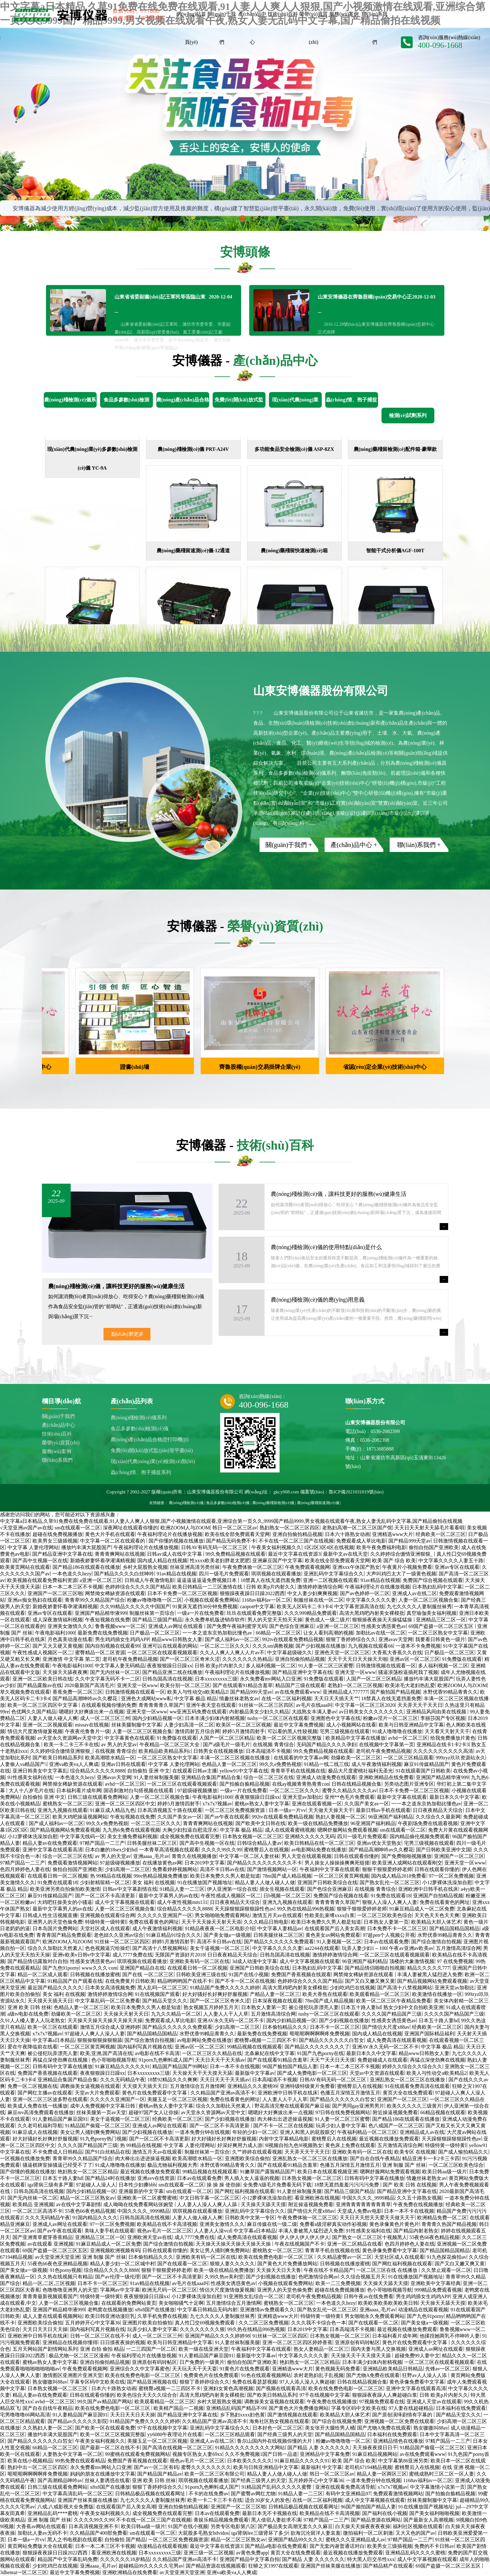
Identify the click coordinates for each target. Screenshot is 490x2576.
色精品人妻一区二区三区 (229, 1764)
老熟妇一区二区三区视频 (354, 1685)
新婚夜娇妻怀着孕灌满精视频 (102, 1560)
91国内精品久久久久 (95, 2217)
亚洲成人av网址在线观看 (176, 1626)
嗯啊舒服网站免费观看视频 (347, 1830)
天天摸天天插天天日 (50, 2000)
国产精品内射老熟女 (415, 2230)
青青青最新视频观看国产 (50, 2296)
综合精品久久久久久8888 (97, 1770)
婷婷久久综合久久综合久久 (412, 2066)
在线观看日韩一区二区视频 (58, 1876)
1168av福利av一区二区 (266, 1600)
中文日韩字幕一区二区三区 (209, 2198)
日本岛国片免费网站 (55, 1928)
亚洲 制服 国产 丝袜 (404, 2165)
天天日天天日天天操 (45, 2329)
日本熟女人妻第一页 (386, 1922)
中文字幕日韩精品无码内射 (207, 2309)
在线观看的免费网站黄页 (128, 2303)
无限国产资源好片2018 (180, 1954)
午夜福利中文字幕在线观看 (330, 1869)
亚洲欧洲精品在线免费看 (386, 1777)
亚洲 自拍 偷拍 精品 (102, 2349)
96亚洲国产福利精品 (390, 1816)
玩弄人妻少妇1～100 (364, 1948)
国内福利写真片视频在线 (144, 2046)
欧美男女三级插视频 (55, 1540)
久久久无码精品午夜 (122, 2079)
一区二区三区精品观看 (408, 1757)
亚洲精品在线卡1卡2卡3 (443, 1744)
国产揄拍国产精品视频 (395, 1692)
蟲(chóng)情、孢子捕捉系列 (141, 1472)
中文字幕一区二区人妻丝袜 (249, 1856)
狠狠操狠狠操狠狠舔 (99, 2040)
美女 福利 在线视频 (153, 1882)
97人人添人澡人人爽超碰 (307, 2382)
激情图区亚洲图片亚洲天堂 (73, 2375)
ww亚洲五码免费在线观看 (198, 1711)
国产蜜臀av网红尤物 (253, 2493)
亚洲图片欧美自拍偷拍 (147, 2322)
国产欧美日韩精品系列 (58, 1757)
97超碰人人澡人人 (96, 2184)
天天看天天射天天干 (447, 1731)
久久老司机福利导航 (40, 2125)
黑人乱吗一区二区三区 (162, 1987)
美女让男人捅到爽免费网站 (90, 2132)
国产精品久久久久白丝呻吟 (124, 1573)
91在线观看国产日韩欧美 (423, 1770)
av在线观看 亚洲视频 (50, 2244)
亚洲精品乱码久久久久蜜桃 (415, 2552)
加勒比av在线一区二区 (381, 1632)
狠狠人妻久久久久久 (232, 2263)
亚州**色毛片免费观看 (350, 1797)
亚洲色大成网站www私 (146, 1698)
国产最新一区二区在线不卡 (110, 2447)
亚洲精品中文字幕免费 (325, 2454)
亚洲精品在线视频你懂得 (70, 2342)
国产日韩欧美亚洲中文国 (443, 1849)
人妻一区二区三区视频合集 (428, 1600)
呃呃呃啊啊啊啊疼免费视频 (320, 2033)
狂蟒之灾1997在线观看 (273, 2565)
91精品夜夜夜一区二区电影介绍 (220, 1928)
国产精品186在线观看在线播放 (86, 1567)
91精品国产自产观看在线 (75, 1981)
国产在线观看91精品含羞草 (243, 1685)
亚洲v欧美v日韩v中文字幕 (81, 1954)
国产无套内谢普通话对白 (337, 2546)
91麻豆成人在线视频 (35, 2132)
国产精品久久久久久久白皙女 (331, 2040)
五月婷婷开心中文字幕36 (92, 2322)
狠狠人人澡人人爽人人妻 (389, 1902)
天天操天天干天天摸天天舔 (202, 2073)
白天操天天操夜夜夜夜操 (362, 2526)
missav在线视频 (92, 1724)
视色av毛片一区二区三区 (164, 2230)
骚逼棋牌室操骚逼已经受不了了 (58, 2165)
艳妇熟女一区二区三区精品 (88, 2171)
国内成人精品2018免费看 (398, 1876)
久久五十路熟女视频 (419, 2198)
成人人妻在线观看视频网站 (53, 2316)
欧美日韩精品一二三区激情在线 (208, 1586)
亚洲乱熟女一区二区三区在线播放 (408, 2079)
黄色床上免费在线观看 (350, 2145)
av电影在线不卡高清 (157, 2053)
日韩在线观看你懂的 (356, 1856)
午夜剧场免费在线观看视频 (428, 1823)
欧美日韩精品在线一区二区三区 (319, 1843)
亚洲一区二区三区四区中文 (125, 1803)
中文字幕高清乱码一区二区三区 (78, 2493)
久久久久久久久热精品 (247, 1659)
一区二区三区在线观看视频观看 (162, 1652)
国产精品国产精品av (159, 2474)
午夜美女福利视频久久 (276, 1547)
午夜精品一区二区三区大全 (170, 1744)
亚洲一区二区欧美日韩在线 (43, 1678)
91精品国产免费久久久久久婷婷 (225, 1987)
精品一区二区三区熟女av (87, 2198)
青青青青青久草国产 (161, 1705)
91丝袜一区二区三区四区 (266, 1705)
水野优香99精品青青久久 (450, 1692)
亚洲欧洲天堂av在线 (149, 2237)
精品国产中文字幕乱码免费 (68, 2559)
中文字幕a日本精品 (54, 2040)
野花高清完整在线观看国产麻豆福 (292, 2106)
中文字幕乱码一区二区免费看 (107, 2000)
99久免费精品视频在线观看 (235, 1554)
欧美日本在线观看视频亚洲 (327, 2171)
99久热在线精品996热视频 (305, 1908)
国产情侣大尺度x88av (385, 2027)
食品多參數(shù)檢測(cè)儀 (126, 402)
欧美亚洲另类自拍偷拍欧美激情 (65, 1889)
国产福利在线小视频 (384, 2513)
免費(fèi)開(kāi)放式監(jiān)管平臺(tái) (239, 402)
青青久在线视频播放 (194, 1856)
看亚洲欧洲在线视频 (317, 2198)
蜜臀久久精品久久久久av (349, 1790)
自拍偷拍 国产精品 (125, 2539)
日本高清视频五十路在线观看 (169, 1810)
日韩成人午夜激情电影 (149, 1580)
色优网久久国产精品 (33, 1711)
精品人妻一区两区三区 (382, 2474)
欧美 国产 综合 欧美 (394, 1560)
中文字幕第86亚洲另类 (403, 2460)
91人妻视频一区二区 (338, 1941)
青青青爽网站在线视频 (120, 1554)
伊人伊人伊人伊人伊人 (305, 2237)
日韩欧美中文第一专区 (250, 2217)
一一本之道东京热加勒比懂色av (217, 1632)
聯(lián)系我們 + (419, 844)
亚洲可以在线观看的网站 (169, 1646)
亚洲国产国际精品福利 (429, 2033)
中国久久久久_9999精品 (368, 2198)
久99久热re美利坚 (224, 2276)
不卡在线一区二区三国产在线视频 (296, 1540)
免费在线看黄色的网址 (445, 1902)
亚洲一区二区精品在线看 (354, 2244)
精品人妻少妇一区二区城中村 (122, 2263)
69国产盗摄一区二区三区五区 (441, 1626)
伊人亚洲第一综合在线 (232, 1889)
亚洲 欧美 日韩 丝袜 (29, 2007)
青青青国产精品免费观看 (63, 1935)
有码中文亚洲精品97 (348, 2493)
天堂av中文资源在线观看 (377, 2073)
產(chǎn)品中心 (58, 1425)
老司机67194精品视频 (368, 2467)
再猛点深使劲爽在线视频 (61, 2060)
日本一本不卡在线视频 (235, 2066)
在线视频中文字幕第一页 (386, 1744)
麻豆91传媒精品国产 (426, 1764)
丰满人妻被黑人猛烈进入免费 (429, 1974)
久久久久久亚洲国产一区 (164, 1915)
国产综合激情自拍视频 (436, 1941)
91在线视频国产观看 (157, 1994)
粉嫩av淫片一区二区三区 (390, 1718)
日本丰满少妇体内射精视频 (215, 1718)
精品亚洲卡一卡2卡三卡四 (431, 2158)
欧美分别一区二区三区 (185, 1685)
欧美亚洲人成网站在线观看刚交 (407, 1862)
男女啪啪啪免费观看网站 (222, 1915)
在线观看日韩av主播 (194, 1770)
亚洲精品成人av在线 (422, 2132)
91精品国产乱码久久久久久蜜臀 (277, 2487)
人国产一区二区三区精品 (373, 1678)
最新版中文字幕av (255, 2073)
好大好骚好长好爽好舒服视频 (214, 1994)
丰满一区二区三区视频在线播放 (235, 1757)
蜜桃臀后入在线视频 (266, 1849)
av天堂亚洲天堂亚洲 (57, 2257)
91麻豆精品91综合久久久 (173, 1935)
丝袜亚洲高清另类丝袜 (195, 1567)
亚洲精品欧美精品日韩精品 (393, 2368)
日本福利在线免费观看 (461, 2408)
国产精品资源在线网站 (376, 2519)
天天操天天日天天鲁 (278, 2270)
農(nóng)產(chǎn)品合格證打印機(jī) (182, 402)
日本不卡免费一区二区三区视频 (182, 1593)
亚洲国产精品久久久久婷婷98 (217, 2336)
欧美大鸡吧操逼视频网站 (80, 1816)
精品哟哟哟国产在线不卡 (184, 1981)
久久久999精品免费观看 (310, 1613)
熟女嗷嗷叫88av (50, 2382)
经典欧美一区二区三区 (441, 1534)
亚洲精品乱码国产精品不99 (236, 2408)
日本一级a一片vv (287, 1810)
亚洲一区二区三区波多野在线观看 (50, 2099)
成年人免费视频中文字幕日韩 (103, 2106)
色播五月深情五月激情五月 (350, 2092)
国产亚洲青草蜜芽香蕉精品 (43, 2237)
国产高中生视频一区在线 (40, 1560)
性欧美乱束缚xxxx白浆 (330, 1915)
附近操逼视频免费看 (395, 2112)
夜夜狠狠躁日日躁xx (169, 1665)
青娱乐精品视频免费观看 (221, 2519)
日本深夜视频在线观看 (277, 2000)
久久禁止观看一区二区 (446, 2270)
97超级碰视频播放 (197, 1790)
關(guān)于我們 (58, 1416)
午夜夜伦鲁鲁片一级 (87, 1731)
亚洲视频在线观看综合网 (107, 1915)
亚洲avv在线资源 (155, 2178)
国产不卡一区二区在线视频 (245, 1981)
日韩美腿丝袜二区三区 (152, 1843)
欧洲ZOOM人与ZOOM (185, 1527)
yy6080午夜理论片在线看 (174, 2434)
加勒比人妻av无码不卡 (42, 2533)
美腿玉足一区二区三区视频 (177, 2099)
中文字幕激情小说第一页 (437, 2487)
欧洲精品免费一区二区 (442, 2217)
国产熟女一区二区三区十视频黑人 (369, 2237)
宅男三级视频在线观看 (345, 1731)
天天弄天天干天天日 (419, 1705)
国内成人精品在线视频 (162, 1560)
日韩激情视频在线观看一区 (386, 1665)
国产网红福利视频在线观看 (245, 2191)
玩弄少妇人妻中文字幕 (341, 2125)
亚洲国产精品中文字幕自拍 (250, 2559)
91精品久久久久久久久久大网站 (250, 2447)
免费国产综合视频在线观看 (433, 1580)
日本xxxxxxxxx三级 (216, 1678)
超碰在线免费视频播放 (58, 1534)
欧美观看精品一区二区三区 (380, 1994)
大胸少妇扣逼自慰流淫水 (189, 1830)
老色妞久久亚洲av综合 (119, 1935)
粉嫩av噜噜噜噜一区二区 (154, 1600)
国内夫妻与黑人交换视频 (378, 2349)
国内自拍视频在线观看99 (112, 1646)
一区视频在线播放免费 (25, 2158)
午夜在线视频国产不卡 (300, 2244)
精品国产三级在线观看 (300, 1685)
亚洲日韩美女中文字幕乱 (40, 1770)
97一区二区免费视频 (451, 1876)
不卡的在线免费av (208, 2493)
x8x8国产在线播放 (155, 2309)
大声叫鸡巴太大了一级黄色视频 (401, 1573)
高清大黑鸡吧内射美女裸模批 (371, 1613)
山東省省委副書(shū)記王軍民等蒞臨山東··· (173, 297)
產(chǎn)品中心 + (354, 844)
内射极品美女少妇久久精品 (259, 1711)
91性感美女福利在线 (30, 1777)
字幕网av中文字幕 (120, 2290)
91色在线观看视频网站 (266, 2375)
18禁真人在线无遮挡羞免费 (270, 1580)
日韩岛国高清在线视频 (167, 1678)
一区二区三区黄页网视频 (341, 1876)
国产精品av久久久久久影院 (77, 2421)
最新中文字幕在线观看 (402, 1797)
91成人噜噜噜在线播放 (397, 1731)
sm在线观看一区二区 (78, 1527)
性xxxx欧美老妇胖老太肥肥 (220, 1560)
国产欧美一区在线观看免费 (105, 2428)
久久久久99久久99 (221, 1849)
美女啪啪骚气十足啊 (181, 2303)
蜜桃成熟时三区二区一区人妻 (441, 2474)
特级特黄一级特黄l (105, 1922)
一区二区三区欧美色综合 (384, 1915)
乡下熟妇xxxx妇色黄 (242, 2414)
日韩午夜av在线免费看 (368, 2296)
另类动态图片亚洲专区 (409, 1784)
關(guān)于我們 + (288, 844)
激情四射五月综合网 (197, 1731)
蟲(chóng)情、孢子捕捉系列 (351, 402)
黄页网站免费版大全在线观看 (40, 2546)
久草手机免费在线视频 (162, 2316)
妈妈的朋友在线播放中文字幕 (102, 2474)
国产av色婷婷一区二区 (365, 1593)
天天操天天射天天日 (126, 2014)
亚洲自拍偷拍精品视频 (297, 1534)
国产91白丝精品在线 (107, 2152)
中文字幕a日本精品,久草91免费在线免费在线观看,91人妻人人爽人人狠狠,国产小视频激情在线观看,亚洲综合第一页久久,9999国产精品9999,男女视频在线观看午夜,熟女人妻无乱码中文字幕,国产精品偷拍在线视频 (231, 1521)
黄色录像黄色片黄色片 (394, 2224)
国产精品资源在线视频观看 (216, 2565)
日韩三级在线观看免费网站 (98, 1797)
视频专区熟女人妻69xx (197, 2454)
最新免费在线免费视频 (103, 1632)
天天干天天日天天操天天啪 (357, 1659)
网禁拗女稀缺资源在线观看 (115, 1593)
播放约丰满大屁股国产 (86, 1547)
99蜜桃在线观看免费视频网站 (137, 2454)
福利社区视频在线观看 (418, 2526)
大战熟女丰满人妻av (314, 1711)
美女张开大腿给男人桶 (330, 2428)
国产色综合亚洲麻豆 (291, 1626)
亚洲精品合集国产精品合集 (211, 1777)
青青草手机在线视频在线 (298, 1770)
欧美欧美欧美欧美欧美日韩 (388, 2303)
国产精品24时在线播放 (110, 2178)
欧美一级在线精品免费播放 (318, 1823)
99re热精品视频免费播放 (160, 1876)
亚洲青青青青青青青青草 (363, 2204)
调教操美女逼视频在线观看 (90, 2086)
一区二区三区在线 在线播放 (387, 2270)
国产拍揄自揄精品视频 (245, 1784)
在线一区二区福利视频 (286, 1698)
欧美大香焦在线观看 (324, 1994)
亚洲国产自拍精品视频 (438, 1895)
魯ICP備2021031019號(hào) (356, 1491)
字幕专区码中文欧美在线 (97, 2382)
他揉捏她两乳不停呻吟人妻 (450, 2336)
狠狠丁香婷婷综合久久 (351, 1639)
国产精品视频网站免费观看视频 (65, 1830)
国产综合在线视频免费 (337, 2421)
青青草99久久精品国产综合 (95, 1600)
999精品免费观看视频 (438, 2290)
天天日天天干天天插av (220, 2060)
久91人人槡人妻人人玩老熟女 (32, 2020)
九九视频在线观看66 (370, 1646)
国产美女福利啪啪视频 (434, 2513)
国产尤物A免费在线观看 (373, 2375)
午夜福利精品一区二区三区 (367, 2132)
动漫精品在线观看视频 (423, 2309)
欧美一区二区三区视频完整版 (290, 1738)
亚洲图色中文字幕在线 (336, 1718)
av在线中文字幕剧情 (78, 2204)
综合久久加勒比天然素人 (55, 1948)
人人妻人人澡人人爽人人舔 (207, 2204)
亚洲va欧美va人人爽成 (74, 1764)
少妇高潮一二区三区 (127, 1869)
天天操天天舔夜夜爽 (65, 1672)
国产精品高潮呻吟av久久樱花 (86, 1698)
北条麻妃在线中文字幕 (270, 2053)
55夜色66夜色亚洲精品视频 (58, 2263)
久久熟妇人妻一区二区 (48, 2428)
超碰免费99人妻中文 (417, 2355)
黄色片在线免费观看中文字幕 (155, 2092)
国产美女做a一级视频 (227, 1935)
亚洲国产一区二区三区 (459, 1856)
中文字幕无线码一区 (82, 1836)
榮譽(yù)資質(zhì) (61, 1442)
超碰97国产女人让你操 (154, 2112)
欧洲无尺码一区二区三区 (169, 2290)
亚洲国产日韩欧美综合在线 (327, 1882)
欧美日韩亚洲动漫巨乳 (110, 2316)
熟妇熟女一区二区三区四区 (290, 1527)
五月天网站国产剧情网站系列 (45, 2349)
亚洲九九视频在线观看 (63, 1810)
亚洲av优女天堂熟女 (379, 1843)
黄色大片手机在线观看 (110, 1534)
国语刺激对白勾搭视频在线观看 (139, 1790)
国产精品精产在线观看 (388, 2565)
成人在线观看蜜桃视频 (290, 1830)
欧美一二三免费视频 (338, 2283)
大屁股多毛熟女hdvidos (203, 2533)
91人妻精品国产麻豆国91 (60, 2119)
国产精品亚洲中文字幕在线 (62, 1554)
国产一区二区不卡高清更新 (105, 1895)
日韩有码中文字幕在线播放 (63, 2066)
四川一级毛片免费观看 (224, 1573)
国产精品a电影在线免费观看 (276, 2546)
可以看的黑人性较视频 (292, 1731)
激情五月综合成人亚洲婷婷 (110, 2027)
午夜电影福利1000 (55, 1632)
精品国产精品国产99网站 (179, 2066)
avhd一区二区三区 (408, 1738)
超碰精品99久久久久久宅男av (151, 2565)
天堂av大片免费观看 (97, 2092)
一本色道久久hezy (72, 1573)
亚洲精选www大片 (392, 1534)
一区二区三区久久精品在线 (212, 2053)
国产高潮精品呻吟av (60, 2480)
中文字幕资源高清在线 (359, 1606)
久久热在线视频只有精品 (65, 2276)
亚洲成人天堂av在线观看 (434, 2401)
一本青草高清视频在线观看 (169, 1849)
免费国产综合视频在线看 (340, 1895)
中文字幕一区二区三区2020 (365, 1705)
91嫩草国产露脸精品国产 (267, 2171)
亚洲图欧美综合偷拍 (247, 2158)
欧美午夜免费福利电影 (381, 1547)
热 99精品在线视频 (110, 1876)
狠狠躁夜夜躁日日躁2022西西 (252, 1593)
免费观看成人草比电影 (361, 1540)
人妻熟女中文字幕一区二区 (73, 2454)
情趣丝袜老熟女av (239, 1698)
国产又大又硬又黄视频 (58, 1646)
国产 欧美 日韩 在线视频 (410, 2184)
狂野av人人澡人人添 (425, 2375)
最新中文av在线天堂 (345, 1554)
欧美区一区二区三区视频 (243, 1724)
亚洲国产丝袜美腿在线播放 (88, 2500)
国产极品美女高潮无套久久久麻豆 (295, 2526)
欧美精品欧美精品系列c (165, 1751)
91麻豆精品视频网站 (374, 2454)
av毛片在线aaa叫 (314, 1705)
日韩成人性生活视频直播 (50, 1915)
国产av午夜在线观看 (227, 1816)
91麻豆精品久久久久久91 (122, 2066)
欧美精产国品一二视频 (179, 2408)
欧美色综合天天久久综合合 (147, 2395)
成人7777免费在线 (133, 1954)
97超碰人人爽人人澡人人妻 (95, 2033)
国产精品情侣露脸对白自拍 (38, 1961)
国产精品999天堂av (409, 1540)
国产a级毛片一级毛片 (226, 1744)
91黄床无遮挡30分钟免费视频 (204, 1606)
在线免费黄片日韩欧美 (130, 1981)
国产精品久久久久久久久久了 (317, 2046)
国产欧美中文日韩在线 (260, 1823)
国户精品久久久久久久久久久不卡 (264, 1862)
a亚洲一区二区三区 (101, 1580)
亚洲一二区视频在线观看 (330, 1580)
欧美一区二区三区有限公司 (214, 2474)
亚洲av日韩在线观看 (123, 1764)
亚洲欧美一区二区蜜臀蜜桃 (147, 2198)
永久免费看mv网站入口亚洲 (270, 1678)
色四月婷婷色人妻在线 (25, 1869)
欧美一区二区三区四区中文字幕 (43, 1705)
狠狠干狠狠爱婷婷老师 (387, 1869)
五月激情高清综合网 (458, 1948)
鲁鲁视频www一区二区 (120, 1626)
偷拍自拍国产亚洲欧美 (434, 1547)
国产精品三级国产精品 (157, 1619)
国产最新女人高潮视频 (428, 2519)
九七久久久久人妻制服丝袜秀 (419, 1606)
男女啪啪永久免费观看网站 (375, 2316)
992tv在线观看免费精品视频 (292, 1639)
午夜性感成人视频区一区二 (43, 1652)
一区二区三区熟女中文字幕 (438, 1632)
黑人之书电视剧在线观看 (74, 2539)
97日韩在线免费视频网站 (342, 2112)
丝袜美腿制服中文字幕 (136, 1724)
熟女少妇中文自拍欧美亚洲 (413, 2007)
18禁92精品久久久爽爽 (172, 2079)
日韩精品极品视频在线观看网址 (150, 2493)
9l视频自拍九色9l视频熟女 (294, 2145)
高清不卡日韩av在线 (222, 1869)
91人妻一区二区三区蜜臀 (325, 1665)
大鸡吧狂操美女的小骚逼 (64, 1902)
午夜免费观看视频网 (307, 1567)
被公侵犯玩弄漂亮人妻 (314, 2007)
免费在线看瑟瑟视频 (254, 2382)
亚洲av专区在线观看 (457, 1567)
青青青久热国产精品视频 (449, 2224)
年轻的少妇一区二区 (254, 2132)
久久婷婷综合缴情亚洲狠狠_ (402, 1554)
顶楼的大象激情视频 (411, 1961)
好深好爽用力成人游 (239, 2145)
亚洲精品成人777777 (345, 1692)
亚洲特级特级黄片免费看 (307, 2086)
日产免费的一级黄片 (202, 2362)
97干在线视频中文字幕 (325, 2395)
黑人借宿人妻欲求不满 (276, 2519)
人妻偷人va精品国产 (23, 1764)
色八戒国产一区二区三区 (395, 2125)
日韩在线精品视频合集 (356, 1784)
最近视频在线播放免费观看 (389, 2138)
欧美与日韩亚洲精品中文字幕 (411, 1724)
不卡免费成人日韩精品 (58, 2152)
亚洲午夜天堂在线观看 (211, 1705)
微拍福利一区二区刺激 (368, 2533)
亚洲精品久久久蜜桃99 (252, 2086)
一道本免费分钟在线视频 (202, 2132)
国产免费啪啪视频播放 (406, 1856)
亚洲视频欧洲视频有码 (115, 2250)
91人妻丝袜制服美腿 (156, 1777)
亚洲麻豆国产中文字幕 (277, 1560)
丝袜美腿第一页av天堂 (101, 2112)
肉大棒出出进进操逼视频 (284, 2119)
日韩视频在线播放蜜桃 (95, 1974)
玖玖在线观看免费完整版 (254, 1613)
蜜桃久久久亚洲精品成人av (355, 2539)
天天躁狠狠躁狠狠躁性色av (244, 1908)
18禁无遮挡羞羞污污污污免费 (347, 2184)
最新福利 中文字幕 (321, 2467)
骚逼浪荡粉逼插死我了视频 (408, 1672)
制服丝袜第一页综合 (151, 1613)
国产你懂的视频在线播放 (176, 1540)
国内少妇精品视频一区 (157, 1718)
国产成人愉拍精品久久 (463, 2152)
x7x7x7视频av (217, 1803)
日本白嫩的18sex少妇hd (111, 1849)
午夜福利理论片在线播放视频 (169, 1534)
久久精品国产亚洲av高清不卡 (222, 2092)
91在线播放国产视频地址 (204, 1882)
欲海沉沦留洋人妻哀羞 (315, 2533)
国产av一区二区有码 (156, 2467)
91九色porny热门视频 (103, 2138)
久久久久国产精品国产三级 (391, 2014)
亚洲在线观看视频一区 (317, 1803)
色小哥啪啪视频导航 (113, 2060)
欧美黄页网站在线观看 (25, 1567)
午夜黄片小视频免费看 (407, 1567)
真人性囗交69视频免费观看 (205, 2322)
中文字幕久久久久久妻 (371, 1600)
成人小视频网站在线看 (351, 1724)
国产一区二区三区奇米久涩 (190, 1659)
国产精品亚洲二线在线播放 (172, 1672)
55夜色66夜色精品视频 (90, 2211)
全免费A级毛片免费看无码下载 (277, 2184)
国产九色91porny (61, 1968)
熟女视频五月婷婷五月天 (211, 2007)
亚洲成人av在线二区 (414, 1593)
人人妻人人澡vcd (212, 2230)
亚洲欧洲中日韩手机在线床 (428, 1889)
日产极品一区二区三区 (155, 1632)
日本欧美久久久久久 (249, 2460)
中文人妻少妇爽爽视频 (312, 1593)
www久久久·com (99, 1968)
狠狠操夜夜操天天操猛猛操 (382, 1619)
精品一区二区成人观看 (43, 1974)
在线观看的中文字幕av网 (301, 1757)
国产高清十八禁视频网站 (159, 1948)
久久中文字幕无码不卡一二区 (107, 1678)
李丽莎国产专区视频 (442, 1718)
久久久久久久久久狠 (202, 2329)
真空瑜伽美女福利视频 (432, 1613)
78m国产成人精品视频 (286, 1876)
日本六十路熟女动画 (347, 1534)
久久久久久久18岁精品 (125, 2559)
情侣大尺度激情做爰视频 (35, 1731)
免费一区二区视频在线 (33, 2086)
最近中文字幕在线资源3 (294, 1554)
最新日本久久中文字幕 (454, 1797)
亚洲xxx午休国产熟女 (356, 1567)
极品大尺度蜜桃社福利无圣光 (360, 1770)
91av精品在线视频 (176, 1573)
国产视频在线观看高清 (281, 2388)
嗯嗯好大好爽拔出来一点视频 (91, 1711)
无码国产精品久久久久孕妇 (326, 1744)
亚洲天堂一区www (355, 1672)
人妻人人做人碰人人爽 (53, 1718)
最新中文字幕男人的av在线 (168, 1895)
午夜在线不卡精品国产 (329, 2270)
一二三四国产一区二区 (151, 2349)
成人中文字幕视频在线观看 (125, 1902)
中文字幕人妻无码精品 (120, 1665)
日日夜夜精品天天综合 (438, 1810)
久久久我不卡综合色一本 (318, 2322)
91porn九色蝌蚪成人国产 (166, 2060)
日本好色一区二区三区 (277, 2428)
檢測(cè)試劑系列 (408, 415)
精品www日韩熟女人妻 (177, 1639)
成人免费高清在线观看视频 (396, 2040)
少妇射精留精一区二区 (105, 1882)
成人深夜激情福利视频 (58, 1619)
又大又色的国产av (415, 2533)
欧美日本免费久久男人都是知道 (225, 1876)
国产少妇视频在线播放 (321, 1646)
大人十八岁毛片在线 (31, 1790)
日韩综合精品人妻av (259, 1843)
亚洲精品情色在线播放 (398, 2441)
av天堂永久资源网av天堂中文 (70, 1738)
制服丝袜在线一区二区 (319, 1600)
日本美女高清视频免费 (110, 1987)
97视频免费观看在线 (381, 2401)
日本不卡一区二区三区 (335, 2027)
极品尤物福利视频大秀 (172, 2165)
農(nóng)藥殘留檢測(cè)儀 (273, 1503)
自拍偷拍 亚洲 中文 (148, 1770)
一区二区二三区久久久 (225, 1646)
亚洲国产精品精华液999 (101, 1613)
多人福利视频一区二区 (271, 1665)
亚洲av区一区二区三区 (414, 1659)
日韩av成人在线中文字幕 (175, 1554)
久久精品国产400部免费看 (98, 2533)
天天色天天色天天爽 (436, 1915)
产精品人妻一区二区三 (275, 1994)
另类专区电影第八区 (232, 2526)
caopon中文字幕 (257, 1606)
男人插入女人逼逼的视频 (251, 2178)
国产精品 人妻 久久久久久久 (318, 2447)
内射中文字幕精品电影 (284, 2138)
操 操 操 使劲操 (223, 2184)
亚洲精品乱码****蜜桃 (53, 2513)
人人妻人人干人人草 (225, 2014)
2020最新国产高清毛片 (89, 1685)
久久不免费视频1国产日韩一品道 (261, 2454)
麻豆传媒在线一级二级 (272, 2224)
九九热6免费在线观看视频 (131, 1830)
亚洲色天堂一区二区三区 (342, 1652)
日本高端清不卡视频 (268, 1751)
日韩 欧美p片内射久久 (270, 1586)
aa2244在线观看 (322, 1948)
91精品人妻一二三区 (182, 1889)
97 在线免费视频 (455, 1961)
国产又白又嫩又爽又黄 (370, 1981)
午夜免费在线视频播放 (418, 2204)
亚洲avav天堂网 (395, 1639)
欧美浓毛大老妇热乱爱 (410, 1685)
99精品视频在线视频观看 (254, 2046)
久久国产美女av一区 (366, 1803)
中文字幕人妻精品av (279, 1928)
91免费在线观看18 (58, 1882)
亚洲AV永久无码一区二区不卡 (230, 2020)
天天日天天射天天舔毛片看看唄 (429, 1527)
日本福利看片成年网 (78, 1790)
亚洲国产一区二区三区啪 (55, 1593)
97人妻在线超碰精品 (410, 2408)
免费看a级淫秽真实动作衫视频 (333, 2224)
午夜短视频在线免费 (107, 1619)
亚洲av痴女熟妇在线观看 (35, 1600)
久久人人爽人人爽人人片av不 (232, 1652)
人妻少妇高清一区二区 (189, 1724)
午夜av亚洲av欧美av (411, 1948)
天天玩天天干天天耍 (194, 2368)
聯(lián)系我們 (57, 1460)
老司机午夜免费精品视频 (130, 1659)
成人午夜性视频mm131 (182, 1902)
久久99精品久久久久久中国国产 (135, 1606)
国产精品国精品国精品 (454, 1928)
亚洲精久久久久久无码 (310, 1836)
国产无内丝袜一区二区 (115, 1672)
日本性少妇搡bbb (137, 2184)
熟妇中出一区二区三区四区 (38, 2467)
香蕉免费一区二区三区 (78, 1692)
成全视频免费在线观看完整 (190, 1836)
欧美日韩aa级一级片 (444, 2171)
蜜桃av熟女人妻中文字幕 (262, 1803)
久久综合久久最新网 (438, 1816)
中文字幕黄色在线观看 (129, 1738)
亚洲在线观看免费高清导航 (345, 2487)
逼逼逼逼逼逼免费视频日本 (207, 1580)
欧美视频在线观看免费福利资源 (42, 1580)
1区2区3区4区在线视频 (329, 1547)
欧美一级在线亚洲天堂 (204, 2349)
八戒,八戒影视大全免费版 (65, 2506)
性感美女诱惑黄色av (383, 1626)
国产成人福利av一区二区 (232, 1639)
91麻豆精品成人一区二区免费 (421, 1908)
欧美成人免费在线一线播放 (38, 2106)
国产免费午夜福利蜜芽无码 (237, 1626)
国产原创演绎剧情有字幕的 (402, 2414)
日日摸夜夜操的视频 (122, 2342)
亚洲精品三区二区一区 (441, 1619)
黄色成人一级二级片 (327, 1619)
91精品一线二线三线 (326, 1764)
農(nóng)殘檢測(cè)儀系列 (70, 402)
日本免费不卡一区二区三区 (397, 1928)
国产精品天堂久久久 (164, 2000)
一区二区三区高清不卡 (38, 2211)
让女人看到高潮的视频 (328, 1632)
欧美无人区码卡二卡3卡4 (304, 1606)
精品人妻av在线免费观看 (50, 1843)
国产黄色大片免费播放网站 (287, 2263)
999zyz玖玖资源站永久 (460, 1757)
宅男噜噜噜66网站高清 (25, 2414)
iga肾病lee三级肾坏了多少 (259, 2533)
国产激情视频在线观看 (292, 2414)
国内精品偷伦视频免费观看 (420, 1836)
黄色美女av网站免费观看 (333, 1935)
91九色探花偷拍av (446, 2257)
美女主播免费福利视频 (132, 1836)
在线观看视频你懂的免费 (108, 1705)
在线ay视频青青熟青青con (300, 1784)
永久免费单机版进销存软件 (215, 1619)
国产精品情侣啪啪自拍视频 (375, 1968)
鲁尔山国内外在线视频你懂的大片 (275, 2441)
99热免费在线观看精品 (80, 2460)
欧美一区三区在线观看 (53, 2027)
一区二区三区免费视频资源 (235, 1810)
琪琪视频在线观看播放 (276, 1573)
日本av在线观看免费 (386, 1941)
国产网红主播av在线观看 (45, 2092)
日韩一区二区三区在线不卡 (100, 2336)
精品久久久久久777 (428, 1968)
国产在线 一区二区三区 (148, 1974)
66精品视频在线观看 (442, 2112)
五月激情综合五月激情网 (197, 2086)
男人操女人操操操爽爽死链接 (337, 1862)
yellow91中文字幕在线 (244, 1770)
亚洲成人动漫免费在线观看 (326, 1777)
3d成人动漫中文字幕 (254, 1961)
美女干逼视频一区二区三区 (220, 1948)
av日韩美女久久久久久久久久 (371, 1711)
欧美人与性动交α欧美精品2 (197, 1692)
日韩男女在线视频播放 (218, 1751)
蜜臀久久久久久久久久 (206, 2467)
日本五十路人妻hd (361, 2007)
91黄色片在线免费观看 (245, 2368)
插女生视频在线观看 (282, 1889)
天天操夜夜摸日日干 (374, 2447)
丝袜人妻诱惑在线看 (107, 2480)
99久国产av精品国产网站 (104, 2401)
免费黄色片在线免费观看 (211, 2375)
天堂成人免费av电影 (359, 2211)
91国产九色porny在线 (320, 2053)
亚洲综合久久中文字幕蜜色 (140, 2368)
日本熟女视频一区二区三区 (252, 1836)
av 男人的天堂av (119, 1744)
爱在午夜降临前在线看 (33, 2046)
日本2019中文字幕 (204, 1862)
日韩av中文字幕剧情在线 (130, 1889)
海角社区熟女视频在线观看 (279, 2421)
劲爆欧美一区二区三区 (356, 1757)
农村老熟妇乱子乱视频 (319, 2375)
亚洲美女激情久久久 (70, 1626)
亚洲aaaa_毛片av (151, 1856)
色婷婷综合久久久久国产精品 (137, 1586)
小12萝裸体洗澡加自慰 (33, 1836)
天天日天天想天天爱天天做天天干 (377, 2217)
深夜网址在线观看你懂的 (130, 1527)
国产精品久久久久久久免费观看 (279, 1941)
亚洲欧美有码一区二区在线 (199, 1961)
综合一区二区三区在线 (269, 1777)
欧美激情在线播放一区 (437, 1994)
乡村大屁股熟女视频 (145, 1567)
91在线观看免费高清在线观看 (417, 2086)
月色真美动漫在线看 (70, 1639)
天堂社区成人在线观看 (105, 1928)
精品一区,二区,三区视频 (49, 2283)
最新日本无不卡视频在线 (269, 2513)
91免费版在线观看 (462, 1659)
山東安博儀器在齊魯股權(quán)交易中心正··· (377, 297)
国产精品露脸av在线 (39, 1685)
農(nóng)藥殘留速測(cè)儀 (318, 1503)
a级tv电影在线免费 (28, 2014)
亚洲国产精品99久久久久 (295, 2539)
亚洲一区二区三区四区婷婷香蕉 (297, 2342)
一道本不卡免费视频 (418, 1646)
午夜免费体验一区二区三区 (252, 1567)
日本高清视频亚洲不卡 (93, 2526)
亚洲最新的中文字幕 (141, 2191)
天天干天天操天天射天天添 (211, 1922)
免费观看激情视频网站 (73, 1862)
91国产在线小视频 (249, 1974)
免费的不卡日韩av (434, 2546)
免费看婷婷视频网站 (174, 1869)
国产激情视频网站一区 (272, 1869)
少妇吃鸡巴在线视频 (352, 1987)
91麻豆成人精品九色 (112, 1810)
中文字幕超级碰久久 (289, 1652)
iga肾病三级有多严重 (51, 2184)
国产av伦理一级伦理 (117, 2276)
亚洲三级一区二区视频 (209, 2552)
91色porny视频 (65, 2270)
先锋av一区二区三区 (447, 2368)
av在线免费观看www (297, 1692)
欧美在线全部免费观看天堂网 (237, 1534)
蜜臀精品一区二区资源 (100, 1652)
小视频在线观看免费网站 (211, 1600)
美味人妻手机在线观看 (109, 2230)
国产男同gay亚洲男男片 (358, 2106)
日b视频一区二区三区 (287, 1895)
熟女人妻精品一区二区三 (321, 2349)
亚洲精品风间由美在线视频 (436, 1711)
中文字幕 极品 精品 (195, 1698)
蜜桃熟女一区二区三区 (68, 1803)
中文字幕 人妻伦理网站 (33, 1547)
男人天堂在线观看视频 (306, 1856)
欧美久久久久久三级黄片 (414, 2106)
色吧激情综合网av (318, 2276)
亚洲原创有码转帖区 (357, 2342)
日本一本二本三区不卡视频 (73, 1586)
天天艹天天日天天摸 (332, 2060)
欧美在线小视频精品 (30, 2460)
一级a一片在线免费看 (200, 1613)
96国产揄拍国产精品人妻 (289, 2066)
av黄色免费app (252, 2552)
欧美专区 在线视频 (415, 2152)
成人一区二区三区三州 (105, 1718)
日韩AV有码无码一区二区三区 (215, 1547)
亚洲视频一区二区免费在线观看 (399, 2421)
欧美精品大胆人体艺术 (436, 1922)
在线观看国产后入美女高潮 (335, 1928)
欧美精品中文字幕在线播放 (356, 1738)
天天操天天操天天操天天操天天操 (105, 2020)
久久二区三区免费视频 (264, 2322)
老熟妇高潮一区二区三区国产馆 (357, 1527)
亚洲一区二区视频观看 (48, 1724)
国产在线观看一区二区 (182, 2263)
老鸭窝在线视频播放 (110, 2309)
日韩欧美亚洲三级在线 (201, 1974)
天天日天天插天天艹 (336, 1698)
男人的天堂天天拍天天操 (274, 1619)
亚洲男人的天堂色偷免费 (55, 1922)
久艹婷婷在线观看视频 (257, 2152)
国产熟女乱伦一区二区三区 (390, 1882)
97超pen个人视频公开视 (389, 1935)
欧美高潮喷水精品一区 (110, 1757)
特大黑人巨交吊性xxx (371, 2559)
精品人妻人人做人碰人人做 (265, 1882)
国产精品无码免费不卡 (231, 1540)
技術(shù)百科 (57, 1433)
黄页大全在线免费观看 (408, 2092)
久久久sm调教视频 (272, 1646)
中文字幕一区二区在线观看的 (113, 1540)
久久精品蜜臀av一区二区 (344, 2257)
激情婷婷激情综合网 (319, 1586)
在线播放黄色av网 (162, 1862)
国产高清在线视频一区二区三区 (177, 2447)
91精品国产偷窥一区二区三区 (97, 2125)
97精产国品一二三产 (102, 1843)
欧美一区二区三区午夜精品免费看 (393, 2000)
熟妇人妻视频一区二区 (341, 1816)
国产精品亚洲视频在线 (152, 2382)
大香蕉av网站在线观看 (41, 2526)
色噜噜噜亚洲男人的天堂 (70, 2290)
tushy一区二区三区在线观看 (277, 1718)
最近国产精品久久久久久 (55, 1987)
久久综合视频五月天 (363, 2276)
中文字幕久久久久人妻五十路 (450, 1560)
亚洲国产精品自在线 (142, 1968)
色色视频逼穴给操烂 (107, 1948)
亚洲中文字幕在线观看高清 (53, 1849)
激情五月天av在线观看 (277, 1915)
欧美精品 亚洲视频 (33, 2204)
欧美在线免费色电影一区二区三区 (276, 2257)
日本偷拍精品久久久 (284, 2027)
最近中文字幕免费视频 (299, 1724)
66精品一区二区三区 (278, 1632)
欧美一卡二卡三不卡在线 (71, 1744)
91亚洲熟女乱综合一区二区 (254, 2296)
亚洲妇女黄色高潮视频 (228, 2388)
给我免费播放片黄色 (452, 1738)
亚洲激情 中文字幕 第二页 (71, 1659)
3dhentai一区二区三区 (23, 2572)
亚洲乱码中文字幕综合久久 (334, 1573)
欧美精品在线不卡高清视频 (167, 2224)
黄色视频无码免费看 (337, 2368)
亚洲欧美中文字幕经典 (436, 2283)
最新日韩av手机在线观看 (383, 1810)
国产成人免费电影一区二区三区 (312, 2073)
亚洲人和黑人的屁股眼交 (307, 2132)
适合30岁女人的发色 (267, 2500)
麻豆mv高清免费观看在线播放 (41, 2112)
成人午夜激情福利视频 (376, 1764)
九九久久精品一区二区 (176, 2014)
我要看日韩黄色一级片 (440, 1639)
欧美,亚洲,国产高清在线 (106, 2053)
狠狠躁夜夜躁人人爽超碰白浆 (384, 2395)
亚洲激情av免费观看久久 (267, 2309)
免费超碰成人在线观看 (382, 2060)
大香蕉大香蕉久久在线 (397, 1652)
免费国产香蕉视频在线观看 (301, 1974)
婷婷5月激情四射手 (243, 1731)
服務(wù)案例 (56, 1451)
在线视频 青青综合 (273, 1744)
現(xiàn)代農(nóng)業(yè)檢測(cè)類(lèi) (295, 402)
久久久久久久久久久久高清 (443, 1751)
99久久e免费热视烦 (280, 1764)
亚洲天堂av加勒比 (302, 1797)
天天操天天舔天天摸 (263, 2204)
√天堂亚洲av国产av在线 (26, 1527)
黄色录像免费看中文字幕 (389, 2250)
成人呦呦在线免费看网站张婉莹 (138, 2204)
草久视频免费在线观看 (25, 1692)
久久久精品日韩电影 (266, 1922)
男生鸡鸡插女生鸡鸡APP (122, 1639)
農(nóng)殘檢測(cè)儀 (186, 1503)
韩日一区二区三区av (234, 1527)
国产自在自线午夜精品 (375, 2158)
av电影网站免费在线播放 (318, 1849)
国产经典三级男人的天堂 (284, 2434)
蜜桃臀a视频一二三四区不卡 (265, 2040)
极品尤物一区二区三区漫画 (79, 2355)
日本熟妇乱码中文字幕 (437, 1586)
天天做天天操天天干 (330, 1810)
